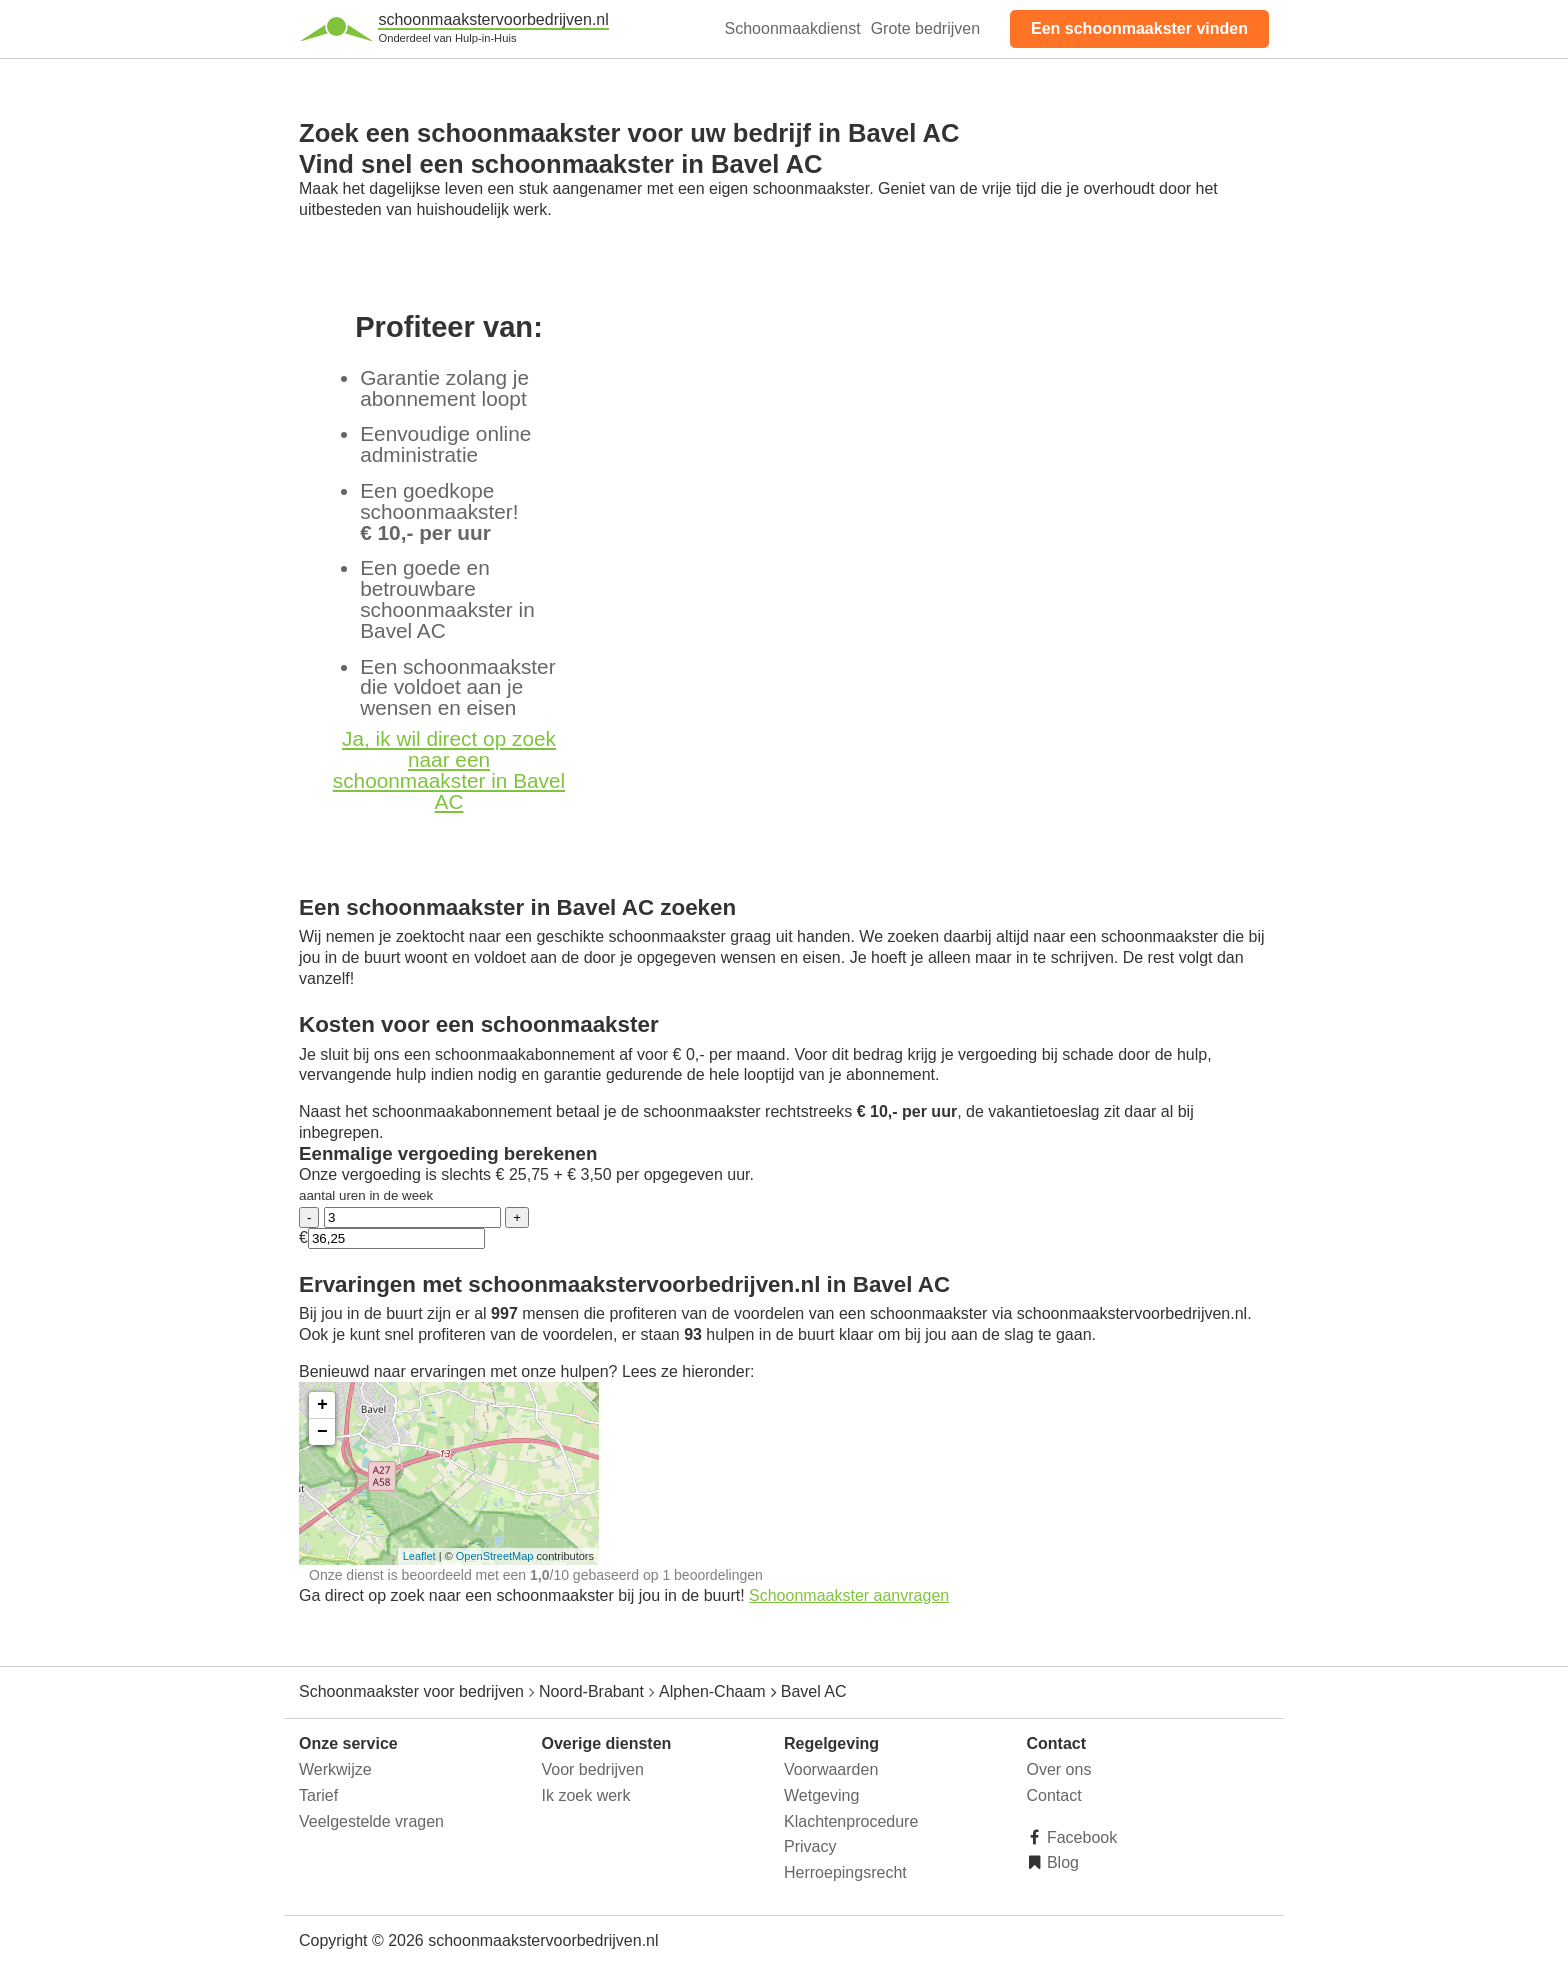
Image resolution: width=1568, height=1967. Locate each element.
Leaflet (419, 1556)
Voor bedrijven (593, 1769)
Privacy (810, 1846)
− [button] (322, 1432)
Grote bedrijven (925, 28)
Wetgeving (821, 1795)
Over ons (1059, 1769)
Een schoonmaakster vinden (1139, 28)
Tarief (318, 1795)
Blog (1061, 1862)
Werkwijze (335, 1769)
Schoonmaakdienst (793, 28)
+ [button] (322, 1405)
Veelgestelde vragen (371, 1821)
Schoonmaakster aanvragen (849, 1595)
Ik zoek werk (586, 1795)
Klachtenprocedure (851, 1821)
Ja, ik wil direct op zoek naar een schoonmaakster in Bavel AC (449, 769)
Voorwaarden (831, 1769)
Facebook (1080, 1837)
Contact (1054, 1795)
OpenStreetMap (495, 1556)
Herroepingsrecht (845, 1872)
